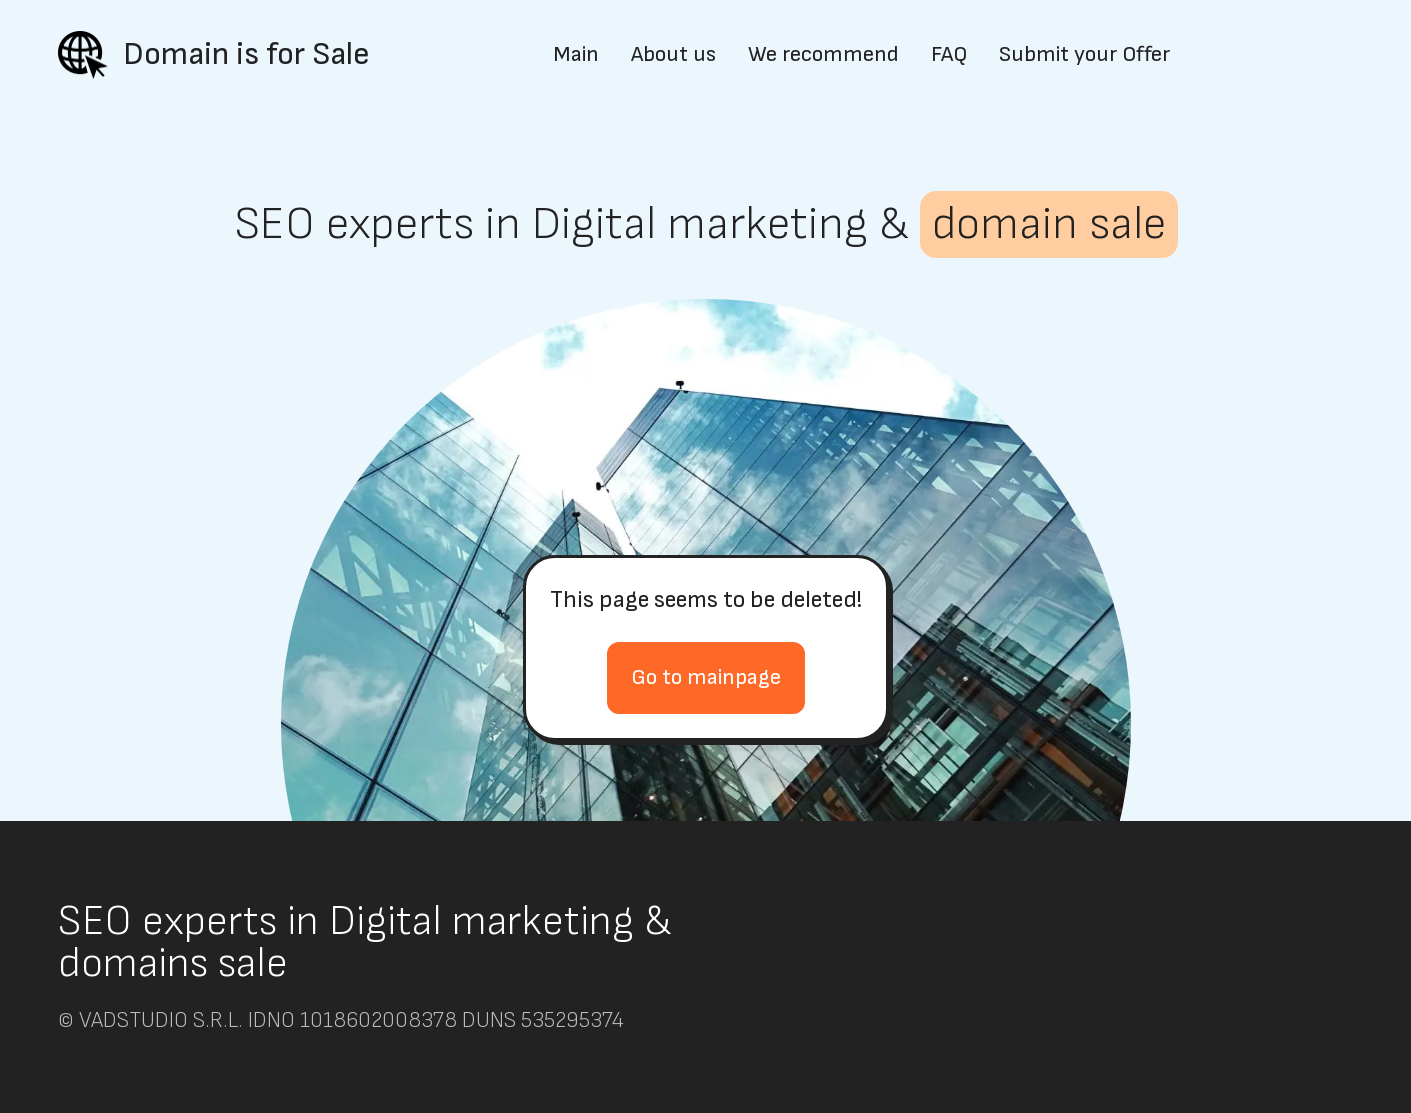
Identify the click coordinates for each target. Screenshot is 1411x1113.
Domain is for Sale (246, 54)
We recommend (823, 55)
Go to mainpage (706, 677)
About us (673, 55)
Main (576, 55)
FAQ (949, 55)
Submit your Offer (1084, 55)
